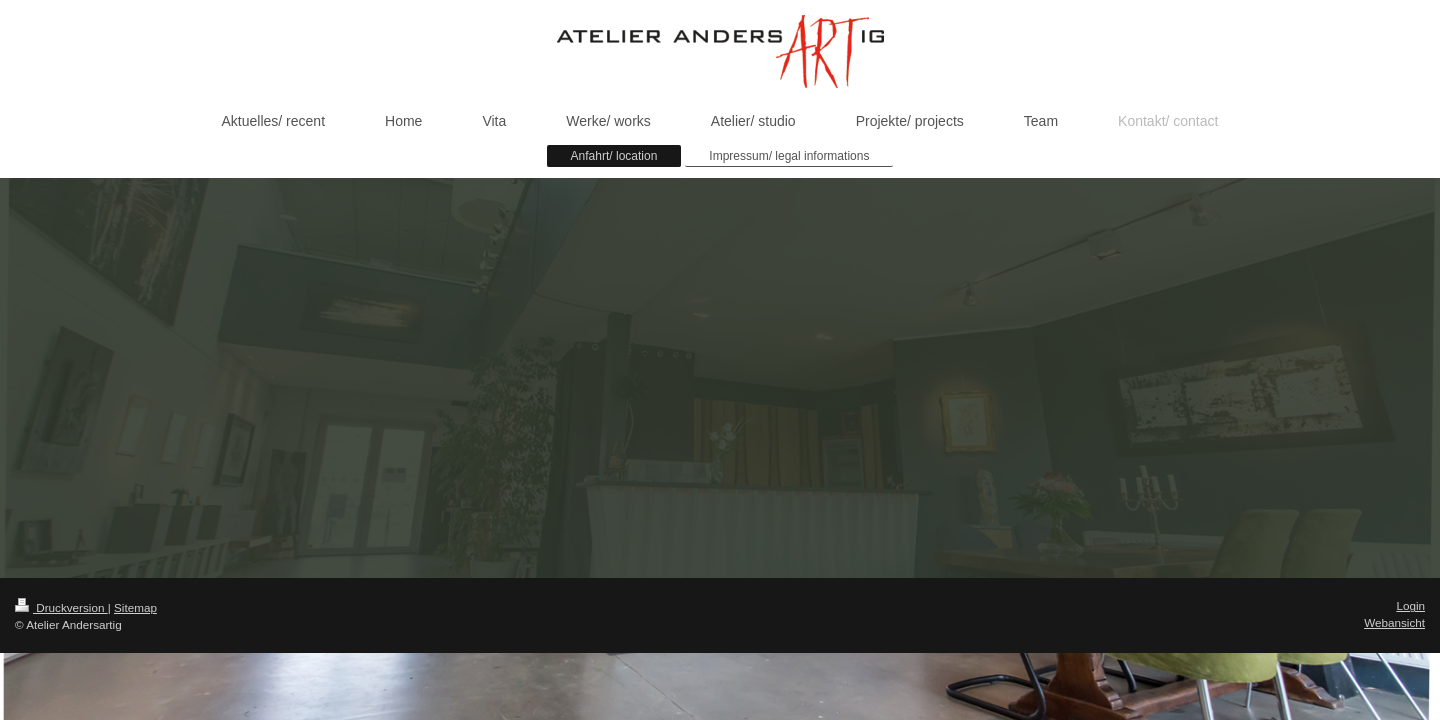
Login (1410, 605)
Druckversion (61, 607)
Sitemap (135, 607)
